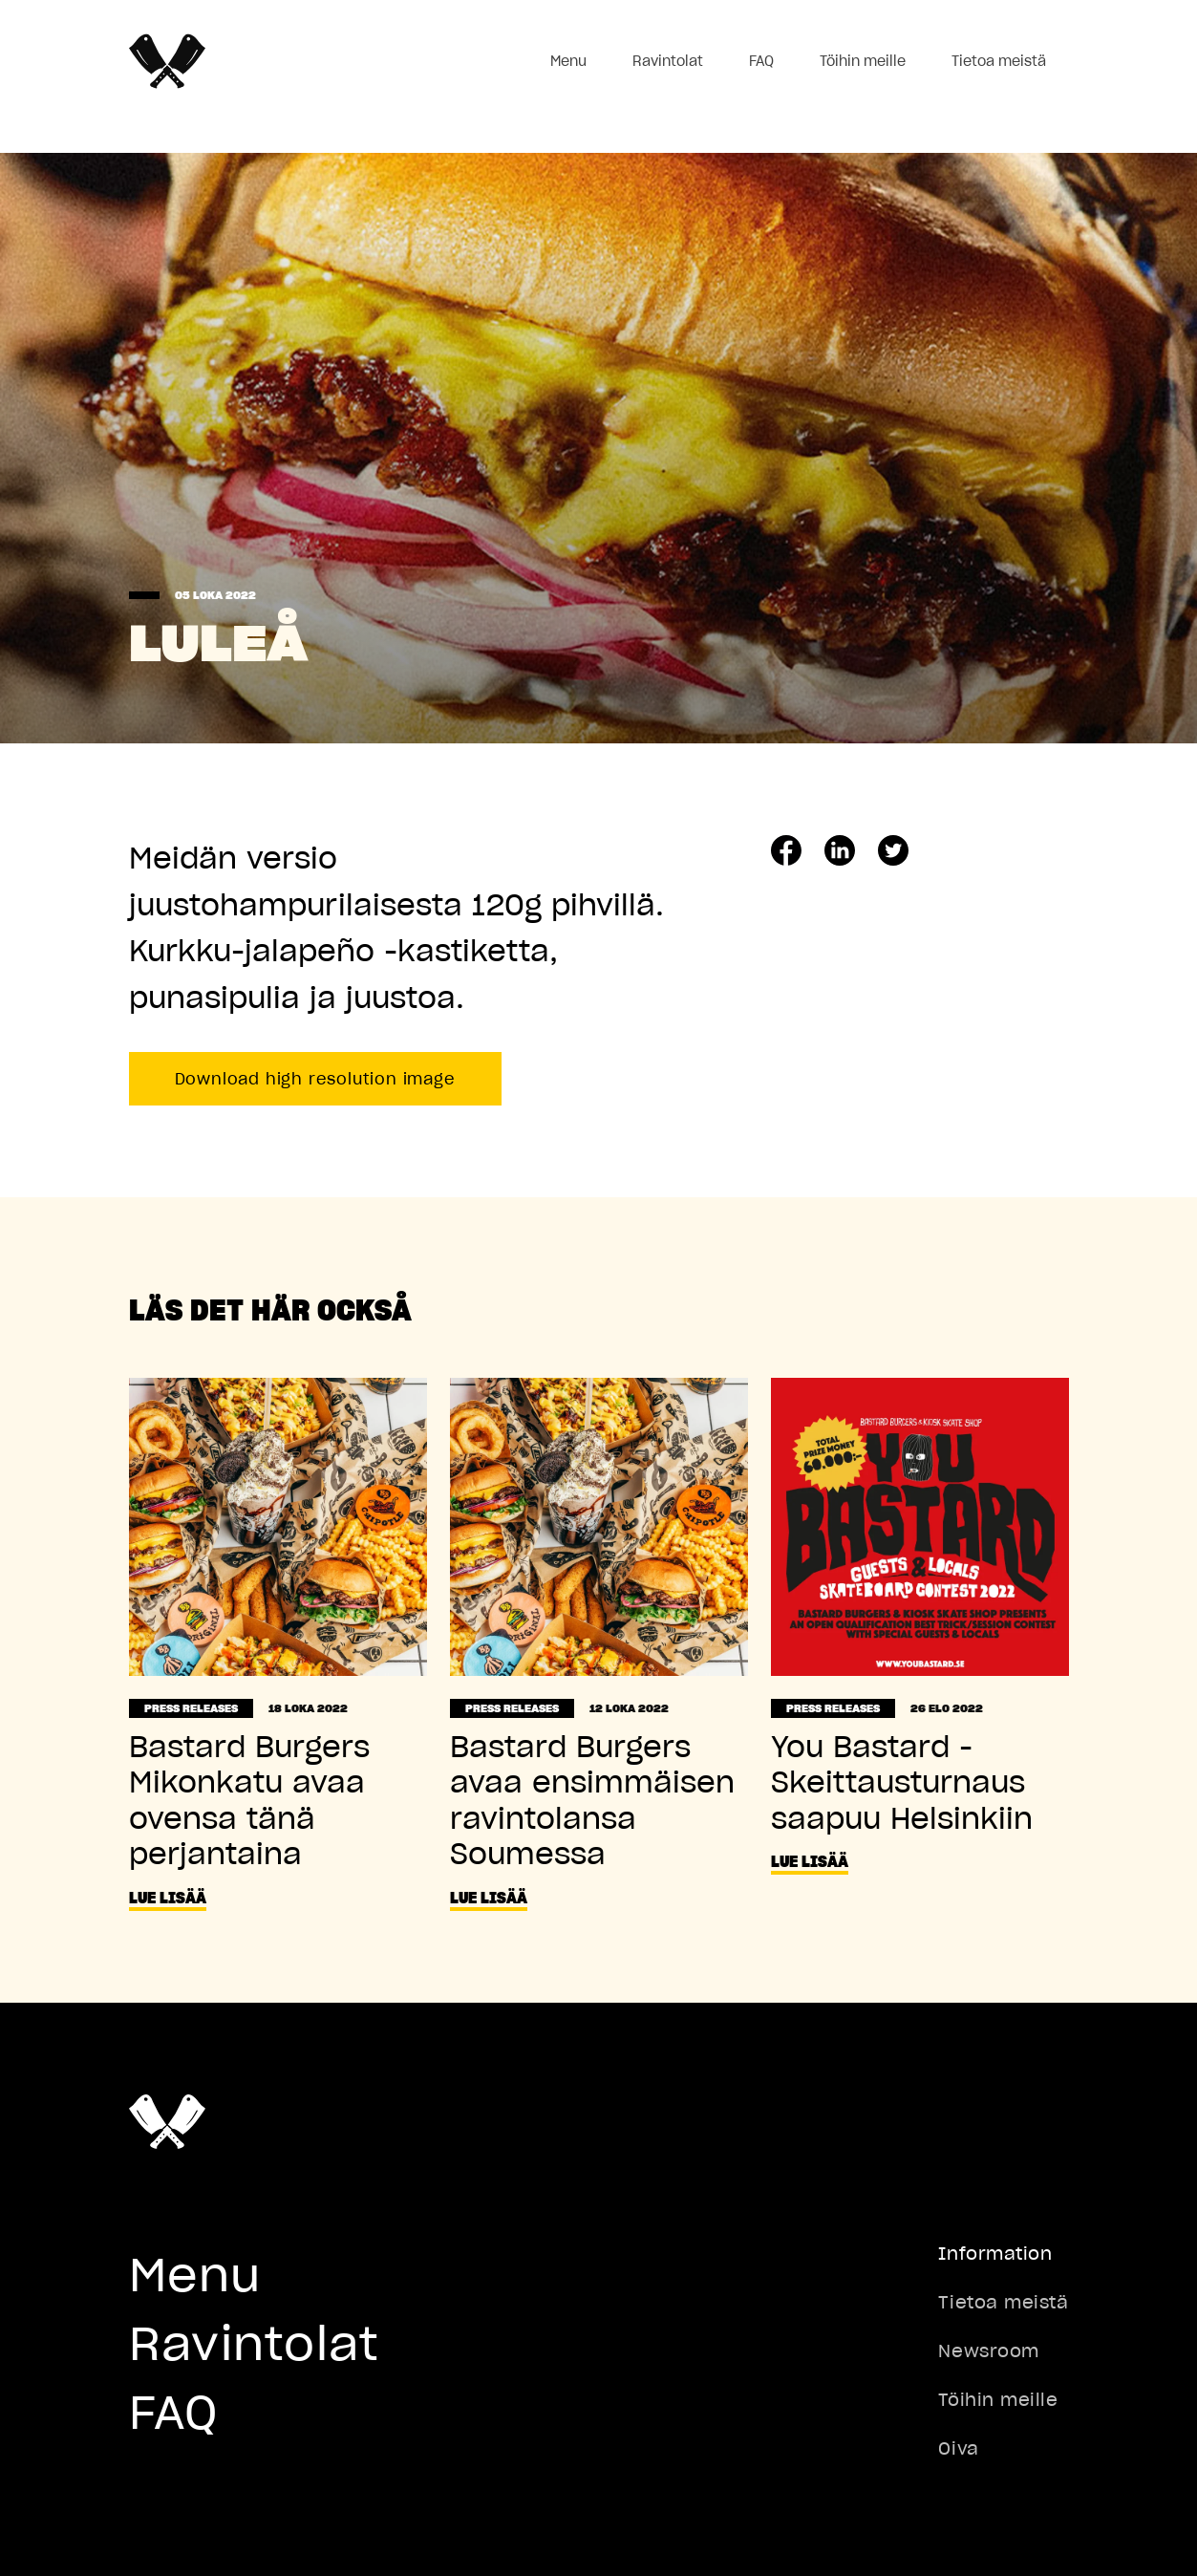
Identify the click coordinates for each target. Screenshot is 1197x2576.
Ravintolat (667, 61)
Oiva (958, 2448)
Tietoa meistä (998, 61)
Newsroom (988, 2351)
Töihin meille (863, 61)
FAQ (761, 61)
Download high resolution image (315, 1078)
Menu (568, 61)
